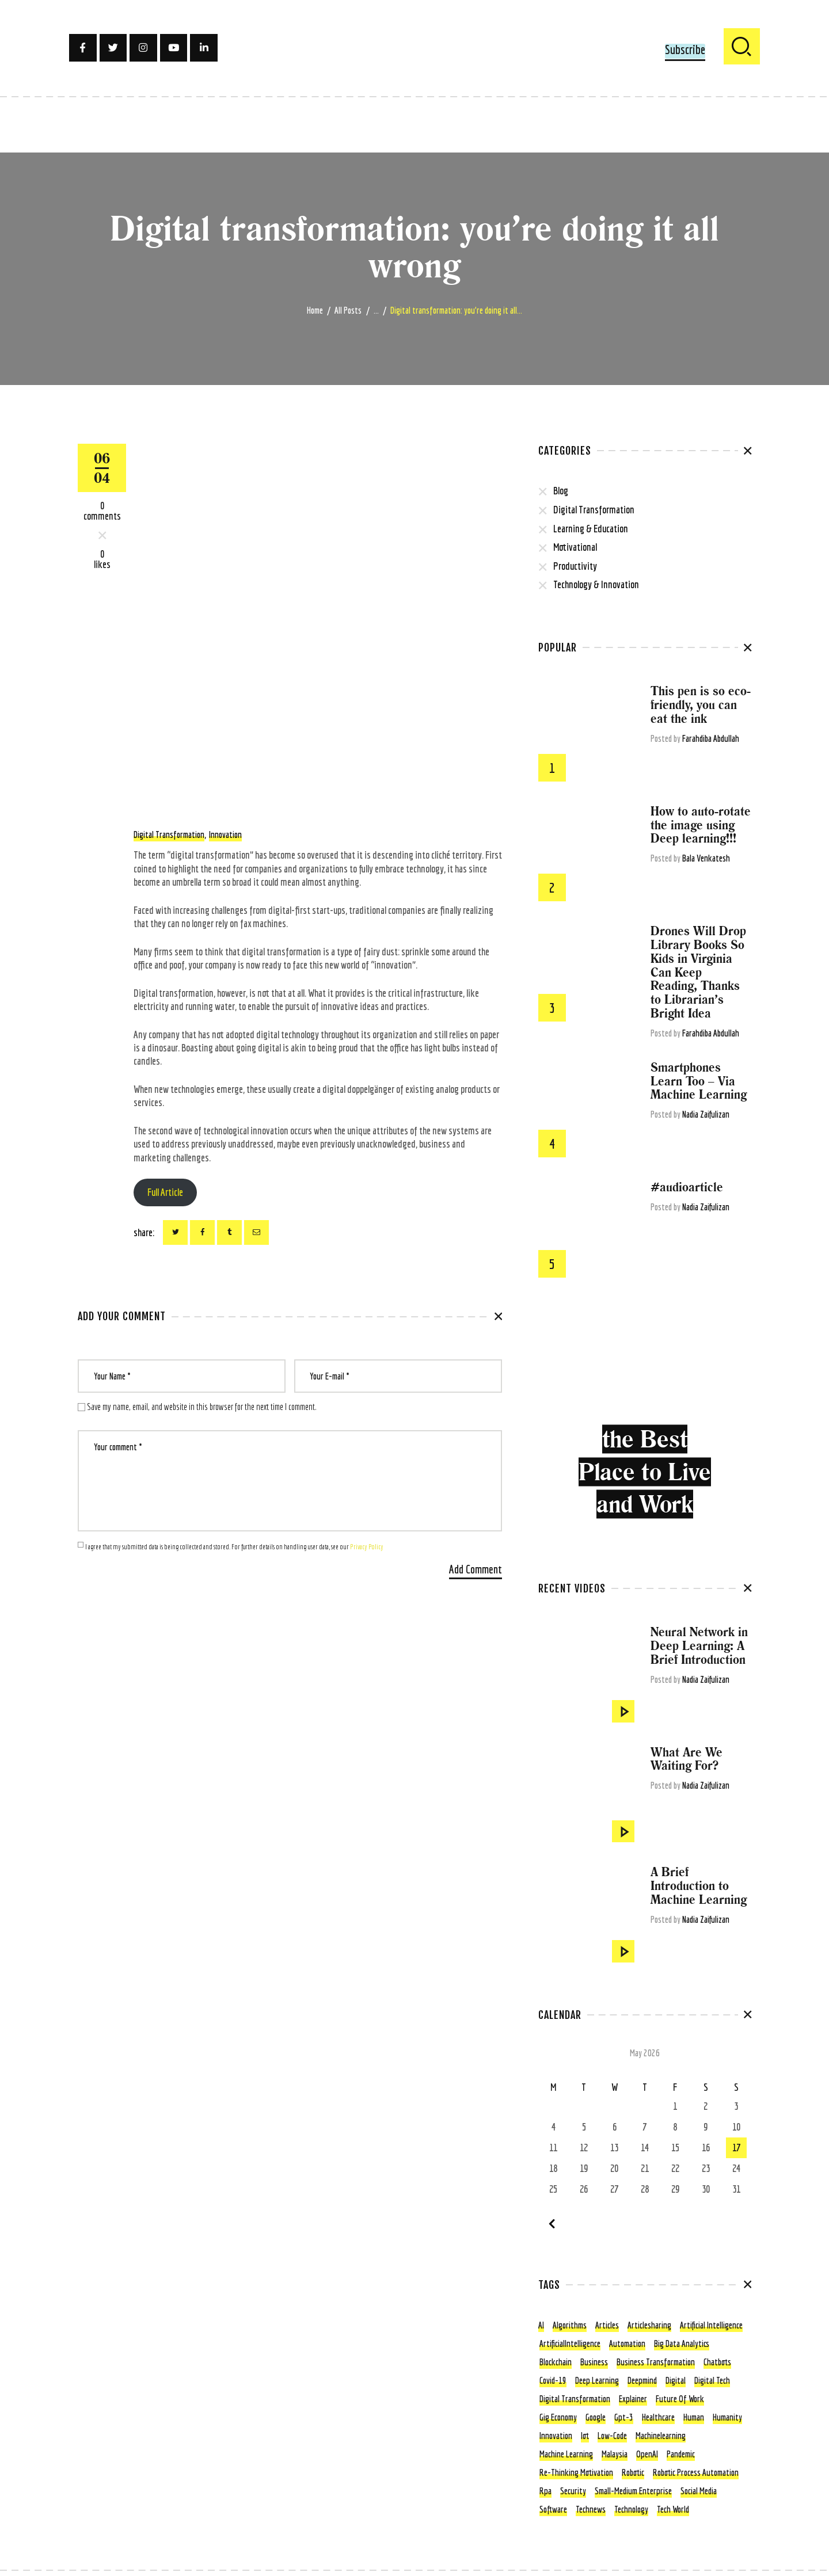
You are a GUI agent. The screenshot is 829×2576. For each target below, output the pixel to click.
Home (315, 310)
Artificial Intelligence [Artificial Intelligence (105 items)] (711, 2325)
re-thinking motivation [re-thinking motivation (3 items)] (576, 2472)
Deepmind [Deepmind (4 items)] (642, 2380)
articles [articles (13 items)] (607, 2325)
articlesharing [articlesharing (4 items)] (649, 2325)
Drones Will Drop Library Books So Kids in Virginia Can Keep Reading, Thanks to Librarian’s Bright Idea (698, 972)
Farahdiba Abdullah (710, 738)
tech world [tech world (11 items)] (673, 2509)
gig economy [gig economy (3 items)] (558, 2417)
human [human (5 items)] (693, 2417)
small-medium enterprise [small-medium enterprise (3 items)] (633, 2491)
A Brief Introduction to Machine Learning (699, 1885)
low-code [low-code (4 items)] (612, 2435)
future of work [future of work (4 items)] (680, 2399)
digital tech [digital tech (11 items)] (712, 2380)
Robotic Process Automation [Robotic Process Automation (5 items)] (696, 2472)
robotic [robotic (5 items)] (633, 2472)
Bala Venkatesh (706, 858)
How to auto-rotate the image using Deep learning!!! (701, 825)
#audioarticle (687, 1187)
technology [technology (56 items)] (631, 2509)
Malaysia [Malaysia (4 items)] (615, 2454)
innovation (225, 834)
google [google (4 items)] (595, 2417)
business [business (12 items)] (594, 2362)
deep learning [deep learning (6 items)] (597, 2380)
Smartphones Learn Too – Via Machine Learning (699, 1081)
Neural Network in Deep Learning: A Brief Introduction (699, 1645)
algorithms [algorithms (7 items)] (570, 2325)
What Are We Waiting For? (686, 1759)
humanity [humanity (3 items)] (727, 2417)
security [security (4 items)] (573, 2491)
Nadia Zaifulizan (705, 1114)
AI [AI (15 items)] (541, 2325)
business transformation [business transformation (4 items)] (656, 2362)
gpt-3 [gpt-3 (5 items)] (623, 2417)
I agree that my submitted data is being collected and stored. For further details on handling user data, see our (234, 1546)
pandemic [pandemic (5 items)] (681, 2454)
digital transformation (169, 834)
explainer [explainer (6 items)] (633, 2399)
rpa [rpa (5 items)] (545, 2491)
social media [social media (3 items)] (698, 2491)
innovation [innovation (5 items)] (555, 2435)
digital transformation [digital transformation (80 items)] (574, 2399)
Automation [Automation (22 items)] (627, 2343)
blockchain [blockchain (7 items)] (555, 2362)
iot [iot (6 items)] (585, 2435)
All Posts (348, 310)
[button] (685, 51)
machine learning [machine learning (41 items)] (566, 2454)
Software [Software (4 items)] (553, 2509)
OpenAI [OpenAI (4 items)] (647, 2454)
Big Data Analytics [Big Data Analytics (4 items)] (681, 2343)
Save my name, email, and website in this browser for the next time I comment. (202, 1406)
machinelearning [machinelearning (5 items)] (661, 2435)
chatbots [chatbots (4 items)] (717, 2362)
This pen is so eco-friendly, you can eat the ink (701, 704)
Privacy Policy (366, 1546)
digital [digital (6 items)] (676, 2380)
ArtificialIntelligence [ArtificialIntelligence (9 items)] (569, 2343)
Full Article (165, 1192)
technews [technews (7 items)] (591, 2509)
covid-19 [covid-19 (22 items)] (552, 2380)
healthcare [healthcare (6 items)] (658, 2417)
